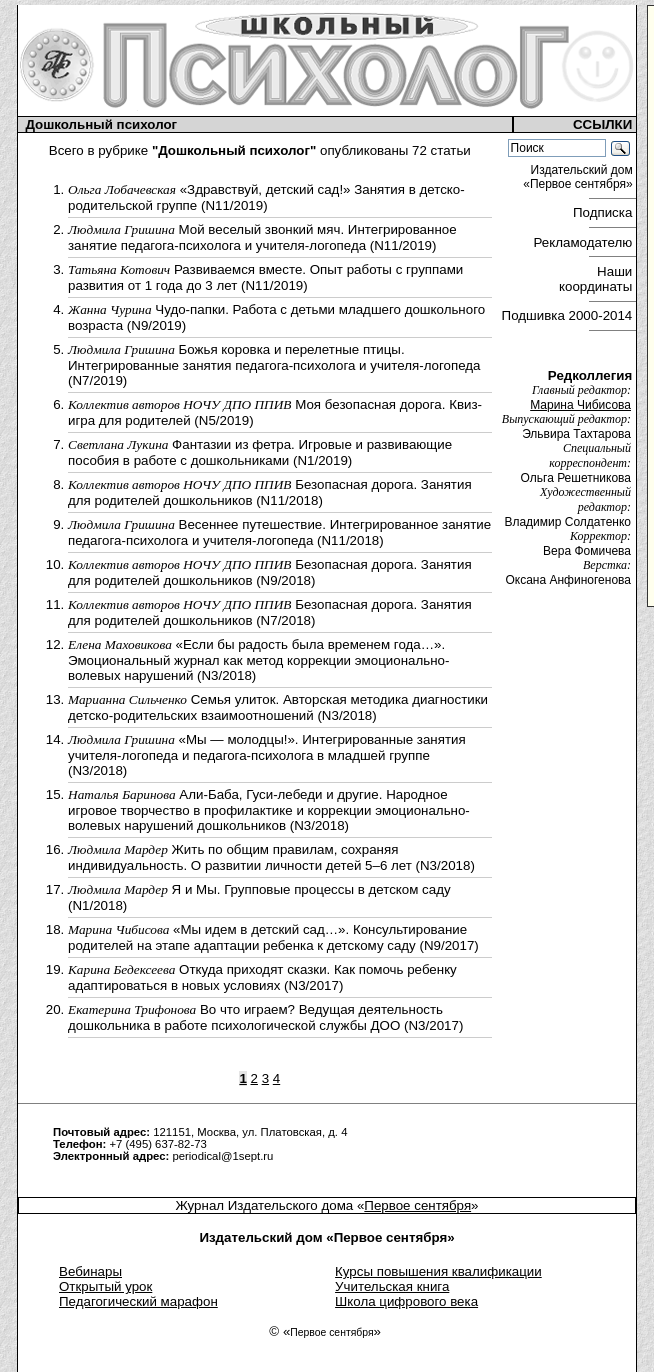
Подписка (604, 212)
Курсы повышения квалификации (438, 1271)
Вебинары (90, 1271)
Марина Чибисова (580, 405)
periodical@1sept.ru (222, 1156)
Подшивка (567, 315)
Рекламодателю (585, 242)
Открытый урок (105, 1286)
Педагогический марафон (138, 1301)
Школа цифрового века (406, 1301)
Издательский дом (579, 177)
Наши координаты (597, 279)
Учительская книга (392, 1286)
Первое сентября (417, 1205)
